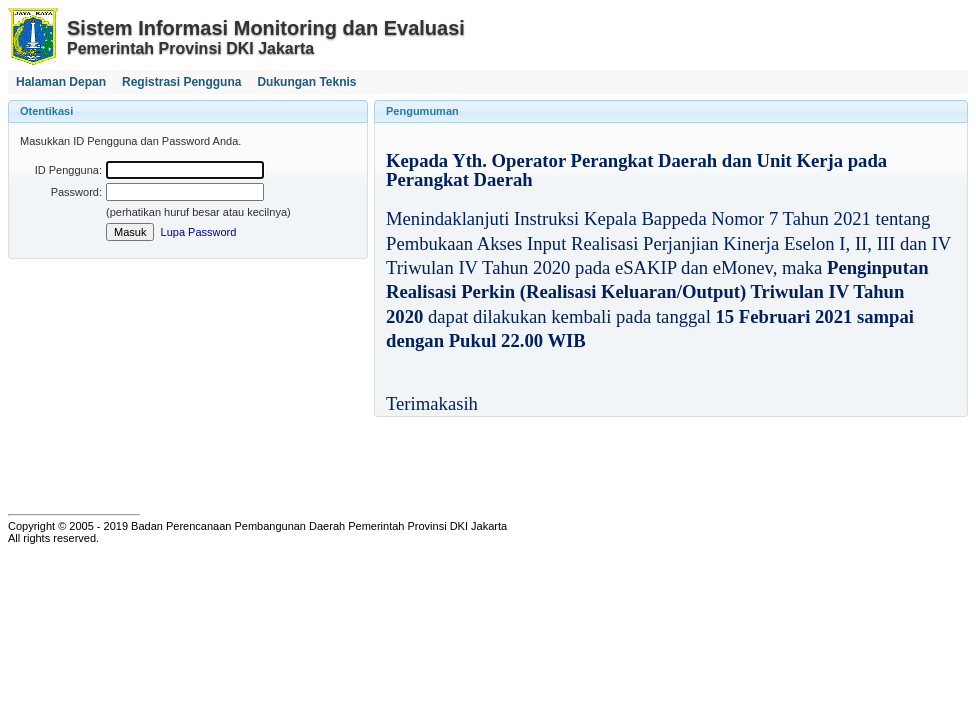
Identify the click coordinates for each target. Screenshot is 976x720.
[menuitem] (61, 82)
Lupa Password (199, 232)
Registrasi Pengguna (181, 82)
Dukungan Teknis (306, 82)
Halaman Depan (61, 82)
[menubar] (186, 82)
